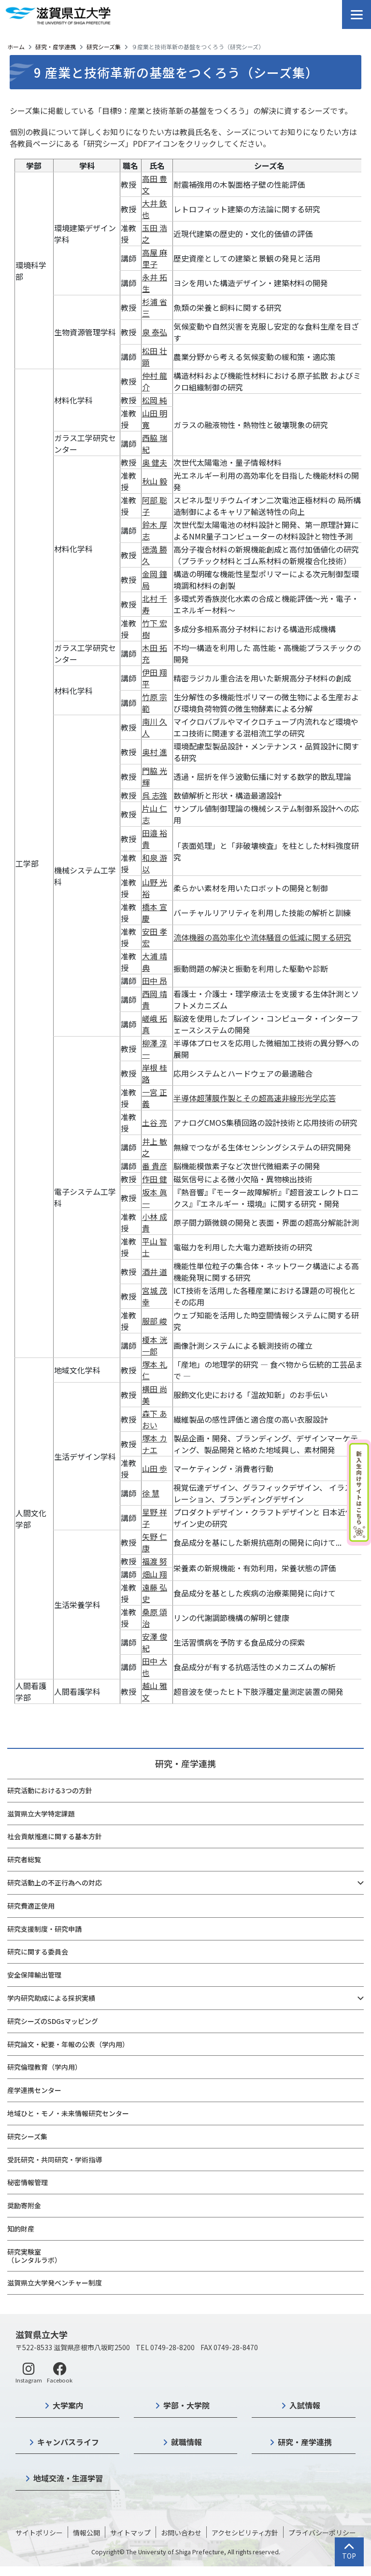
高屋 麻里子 (154, 258)
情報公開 (86, 2532)
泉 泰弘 (154, 332)
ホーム (16, 46)
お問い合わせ (181, 2532)
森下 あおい (154, 1419)
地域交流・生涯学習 (68, 2478)
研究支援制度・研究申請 (44, 1929)
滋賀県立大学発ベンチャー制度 (54, 2282)
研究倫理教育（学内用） (44, 2067)
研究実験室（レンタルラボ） (34, 2256)
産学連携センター (34, 2090)
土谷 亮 (154, 1122)
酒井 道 (154, 1271)
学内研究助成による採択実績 (51, 1998)
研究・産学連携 (55, 46)
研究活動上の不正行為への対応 (54, 1882)
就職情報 (186, 2442)
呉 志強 (154, 795)
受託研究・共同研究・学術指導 (54, 2159)
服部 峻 (154, 1321)
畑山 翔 (154, 1574)
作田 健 (154, 1179)
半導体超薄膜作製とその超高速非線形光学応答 (254, 1098)
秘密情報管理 (27, 2182)
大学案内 (68, 2405)
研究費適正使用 (31, 1906)
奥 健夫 (154, 462)
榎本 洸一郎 (154, 1345)
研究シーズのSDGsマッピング (52, 2021)
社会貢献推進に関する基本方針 (54, 1836)
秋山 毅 (154, 481)
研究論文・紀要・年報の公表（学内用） (68, 2044)
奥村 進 (154, 752)
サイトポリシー (39, 2532)
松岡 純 (154, 400)
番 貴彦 (154, 1166)
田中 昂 (154, 980)
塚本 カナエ (154, 1443)
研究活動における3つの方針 (49, 1790)
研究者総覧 (24, 1859)
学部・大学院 (186, 2405)
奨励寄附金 (24, 2205)
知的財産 (20, 2228)
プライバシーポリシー (322, 2532)
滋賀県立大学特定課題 (41, 1813)
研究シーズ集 (103, 46)
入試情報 (304, 2405)
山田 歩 (154, 1468)
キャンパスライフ (68, 2442)
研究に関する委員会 (37, 1951)
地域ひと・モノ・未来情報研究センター (68, 2113)
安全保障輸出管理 (34, 1975)
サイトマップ (130, 2532)
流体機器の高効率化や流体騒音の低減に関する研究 (262, 937)
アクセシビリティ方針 (245, 2532)
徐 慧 (150, 1493)
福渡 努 (154, 1561)
